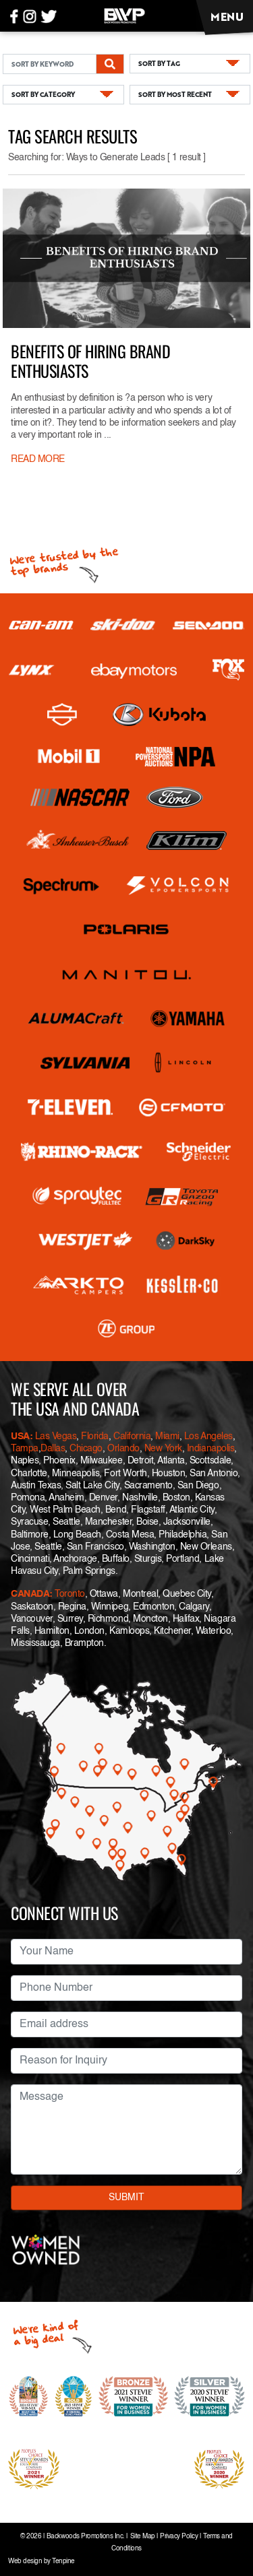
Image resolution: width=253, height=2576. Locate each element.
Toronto (70, 1594)
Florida (95, 1436)
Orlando (122, 1448)
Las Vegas (56, 1436)
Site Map (142, 2537)
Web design (25, 2561)
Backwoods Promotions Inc (85, 2537)
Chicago (86, 1448)
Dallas (52, 1448)
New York (163, 1448)
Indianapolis (210, 1448)
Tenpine (63, 2561)
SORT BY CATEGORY (43, 94)
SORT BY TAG (159, 63)
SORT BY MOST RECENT (175, 94)
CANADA (30, 1594)
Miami (167, 1436)
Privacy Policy (179, 2537)
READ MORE (38, 459)
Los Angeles (208, 1436)
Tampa (24, 1448)
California (131, 1436)
